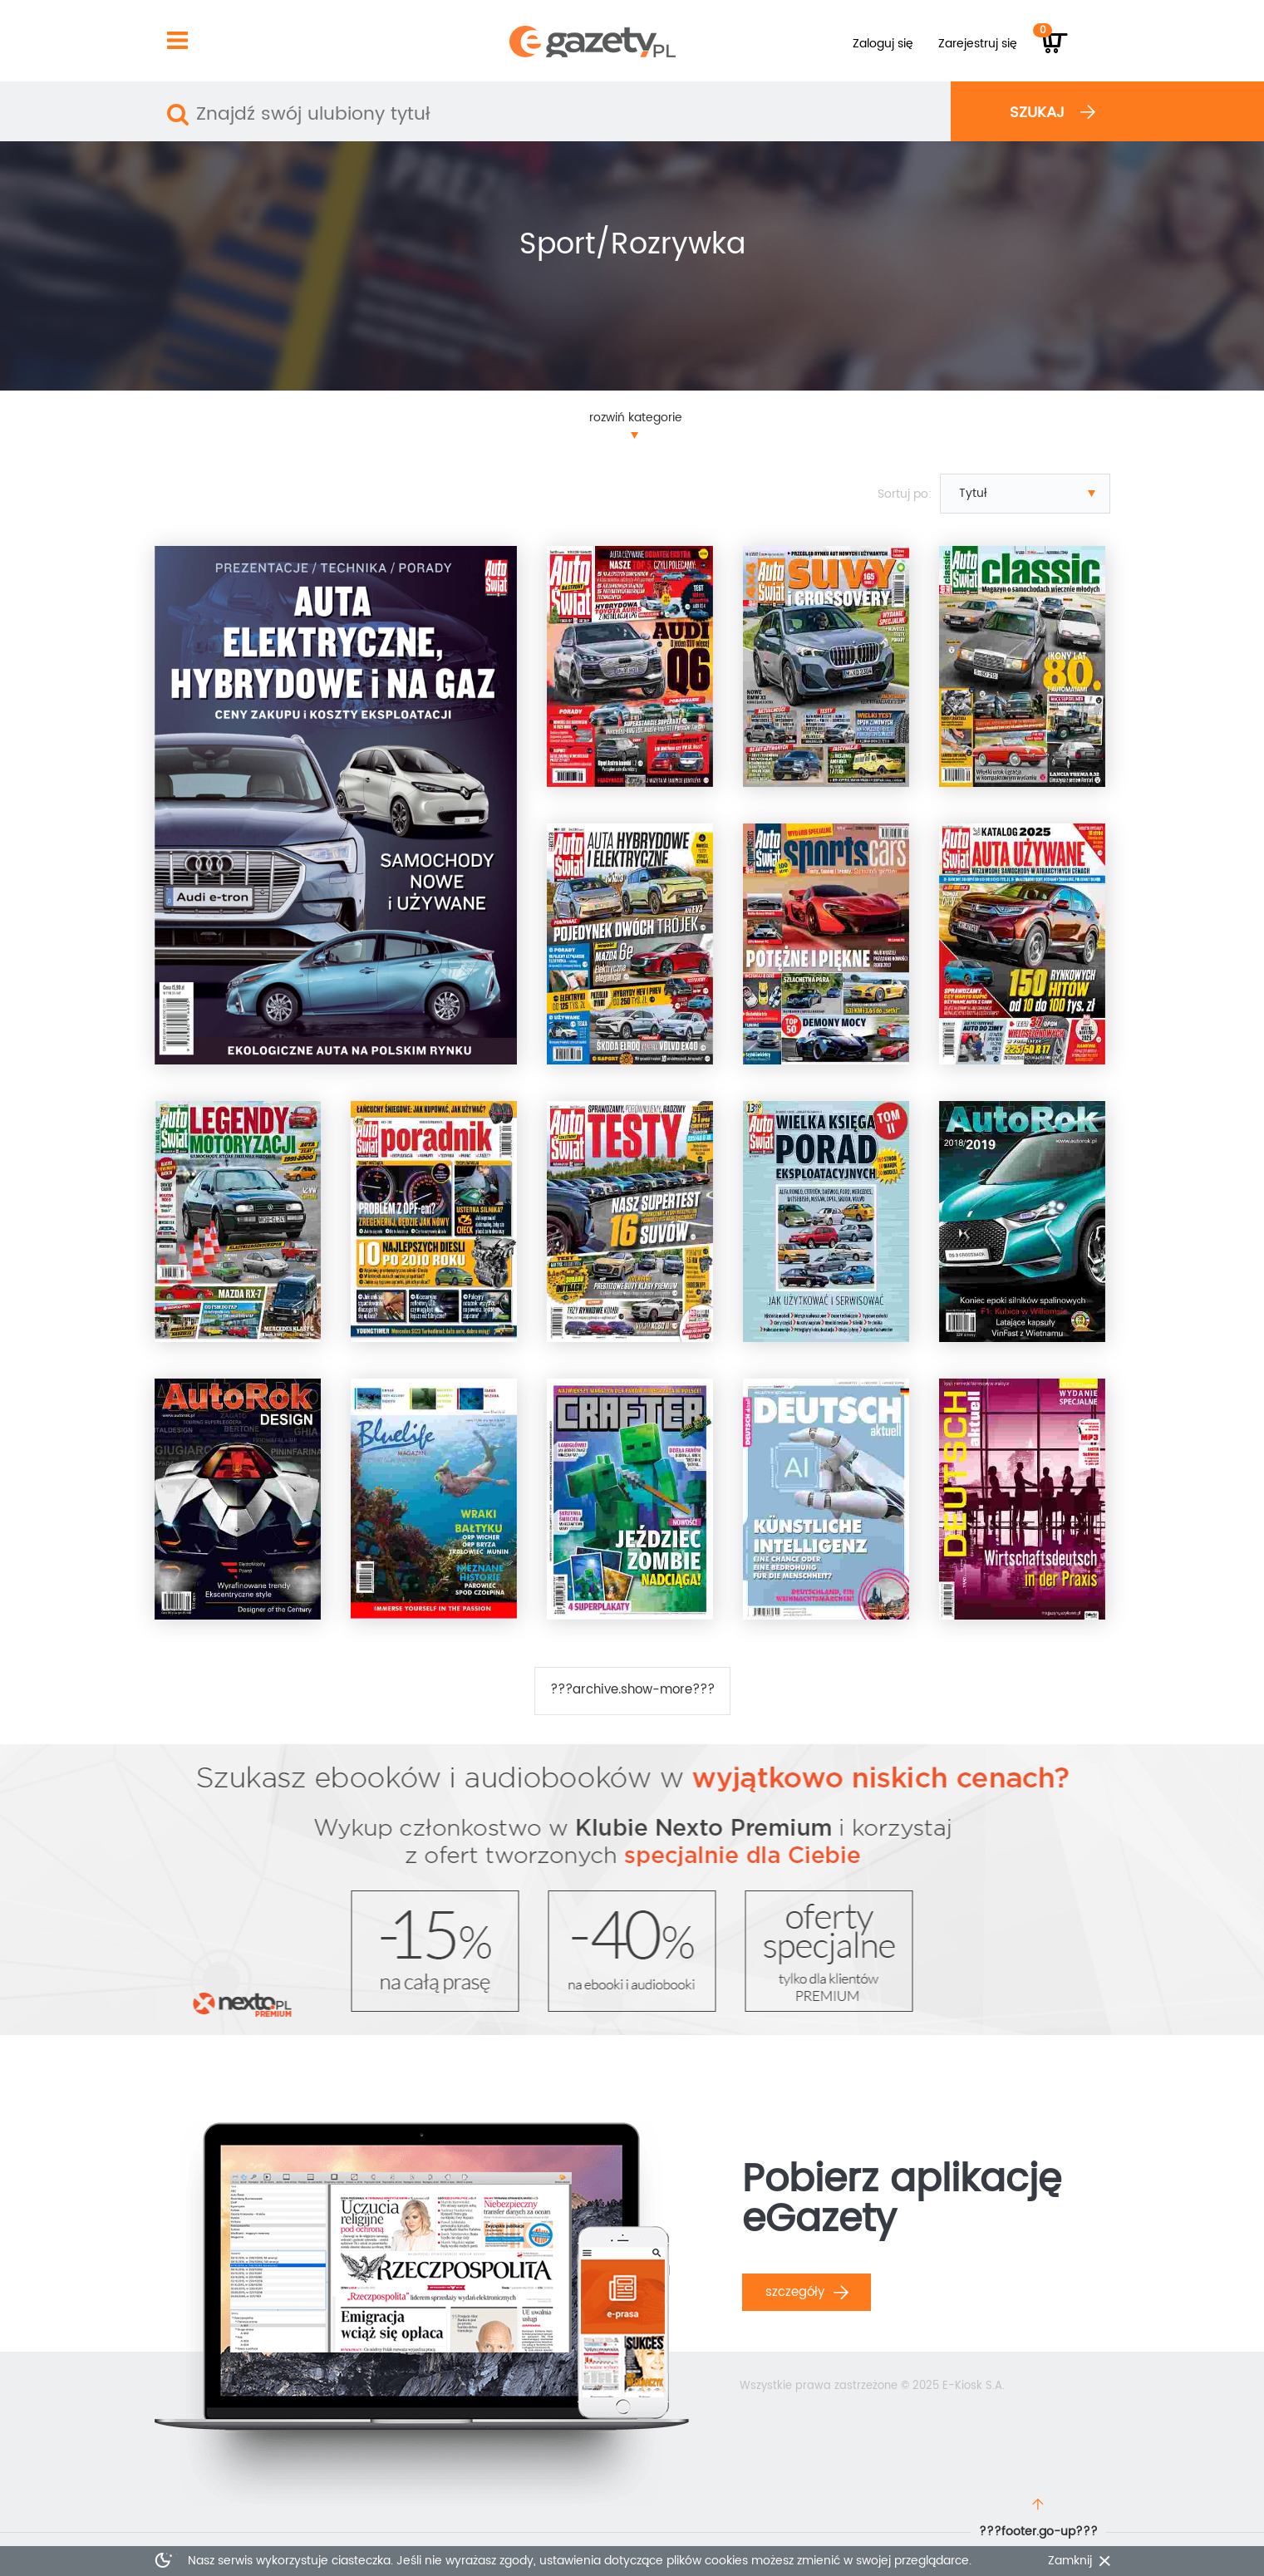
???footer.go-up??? (1038, 2531)
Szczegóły (806, 2292)
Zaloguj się (883, 43)
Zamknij (1070, 2561)
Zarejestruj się (977, 43)
